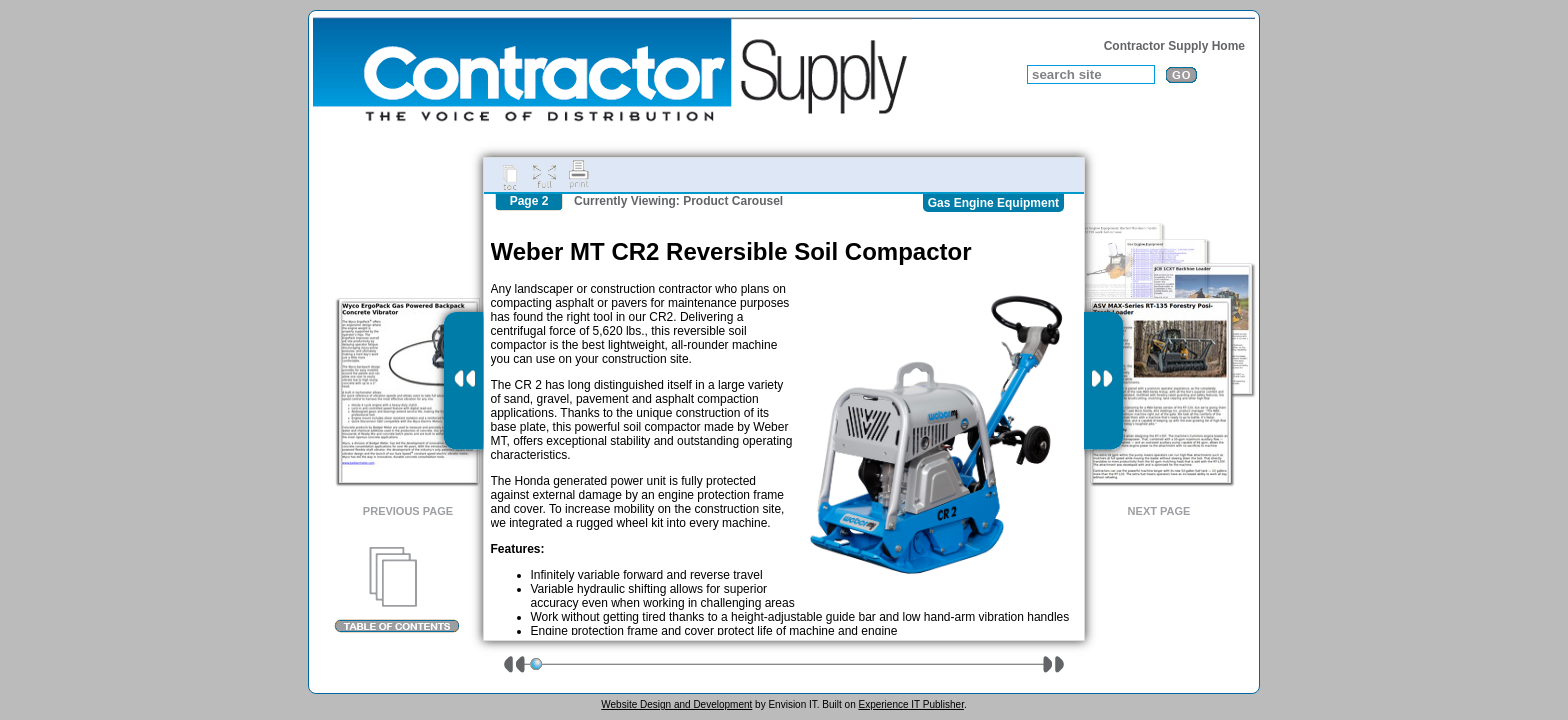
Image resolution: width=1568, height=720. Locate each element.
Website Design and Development (676, 704)
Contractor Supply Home (1174, 46)
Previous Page (408, 511)
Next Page (1159, 511)
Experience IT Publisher (910, 704)
